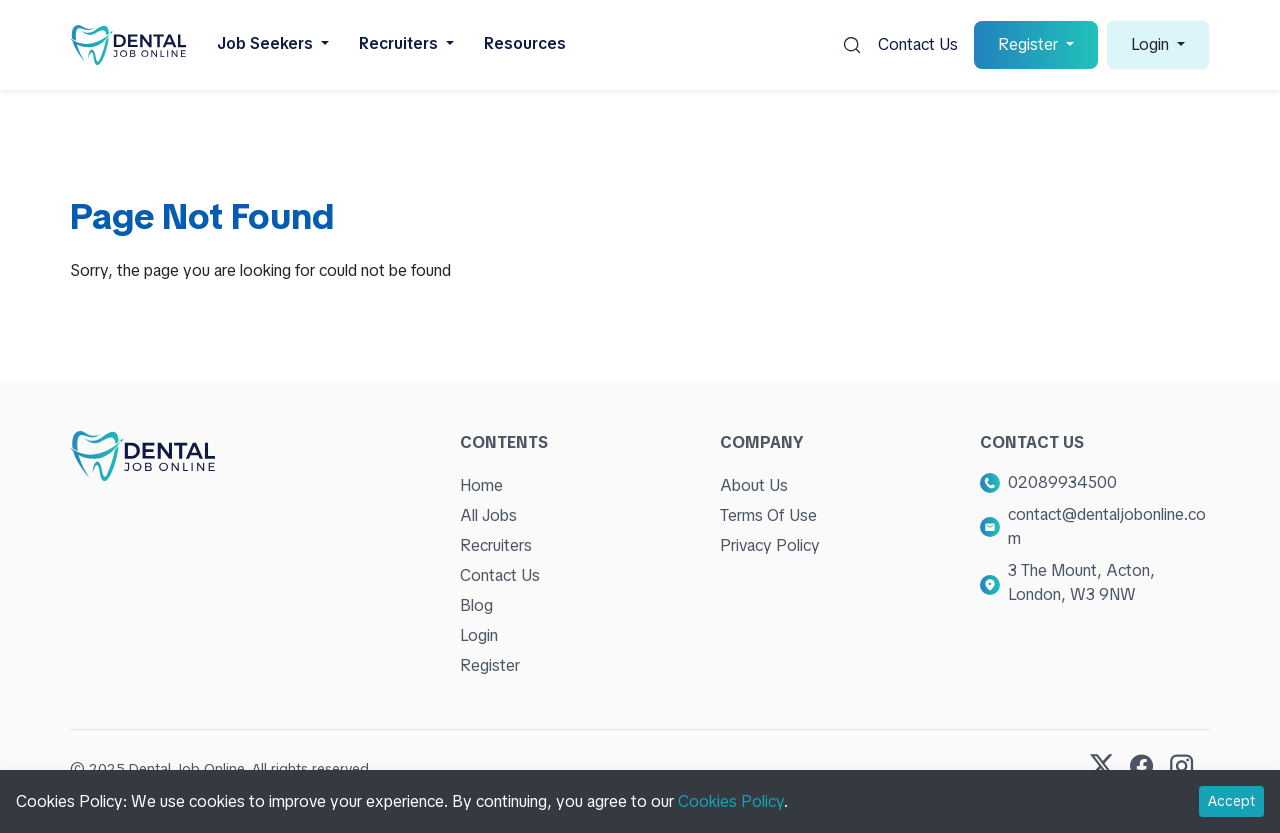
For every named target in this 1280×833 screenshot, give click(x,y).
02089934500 (1062, 482)
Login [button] (1152, 44)
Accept (1231, 801)
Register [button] (1030, 44)
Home (481, 485)
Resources (525, 43)
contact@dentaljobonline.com (1107, 526)
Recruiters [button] (400, 43)
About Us (754, 485)
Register (490, 665)
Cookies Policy (731, 801)
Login (479, 635)
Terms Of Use (768, 515)
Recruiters (496, 545)
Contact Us (918, 44)
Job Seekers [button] (267, 43)
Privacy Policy (770, 545)
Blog (476, 605)
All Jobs (488, 515)
